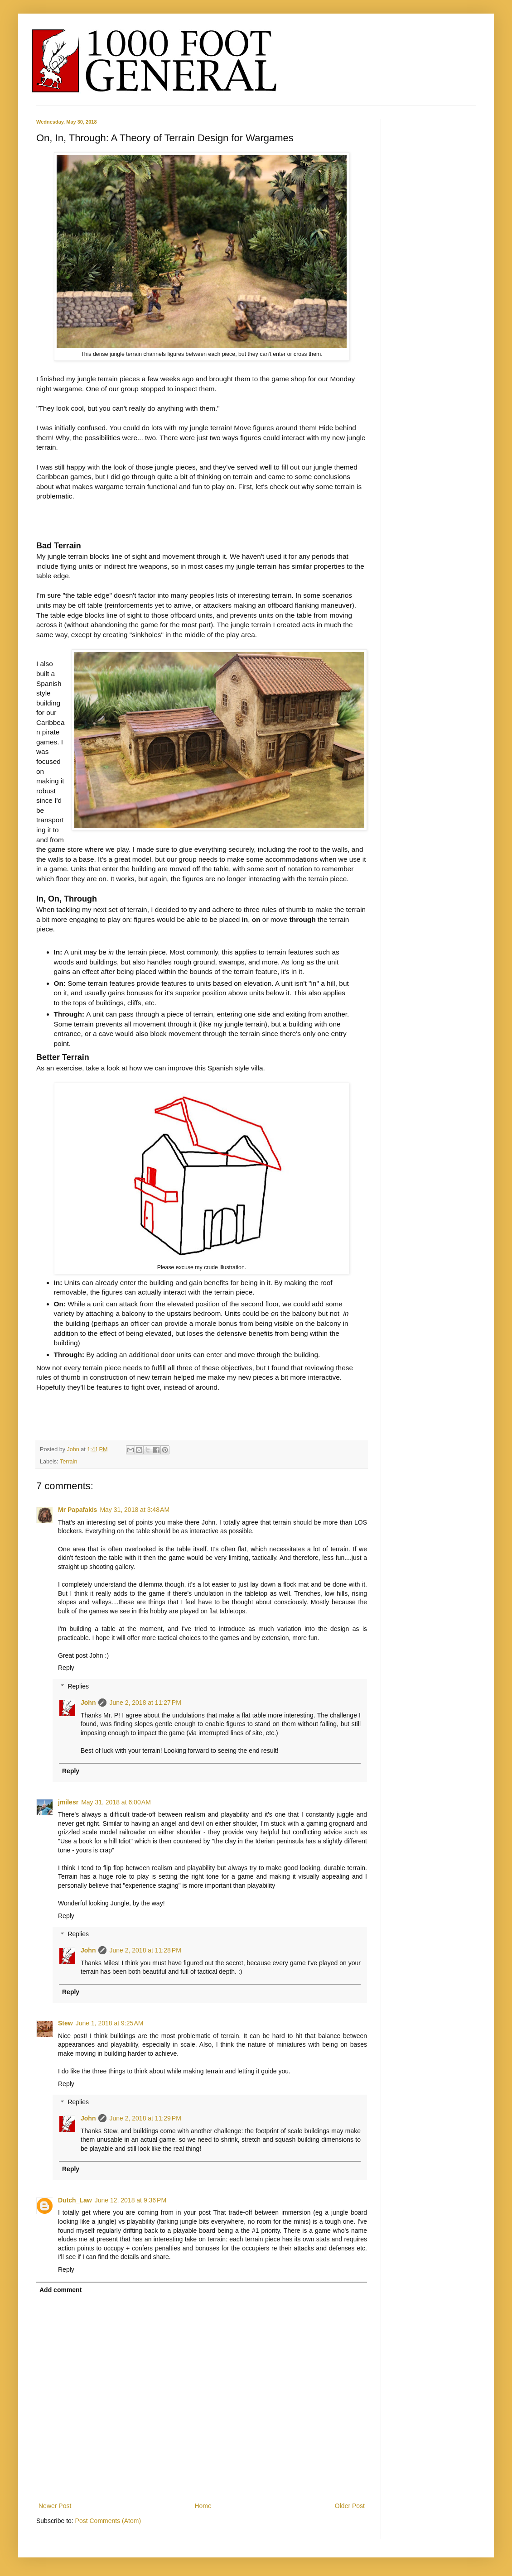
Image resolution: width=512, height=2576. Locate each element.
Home (202, 2505)
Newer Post (55, 2505)
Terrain (68, 1461)
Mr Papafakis (77, 1509)
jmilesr (68, 1802)
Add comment (60, 2289)
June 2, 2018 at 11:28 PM (145, 1950)
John (74, 1449)
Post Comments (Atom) (108, 2520)
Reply (66, 1667)
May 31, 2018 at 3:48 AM (134, 1509)
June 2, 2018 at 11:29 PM (145, 2118)
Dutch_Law (75, 2200)
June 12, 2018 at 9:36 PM (130, 2200)
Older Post (350, 2505)
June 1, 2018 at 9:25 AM (110, 2023)
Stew (65, 2023)
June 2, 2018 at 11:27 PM (145, 1702)
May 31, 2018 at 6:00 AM (116, 1802)
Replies (78, 1686)
